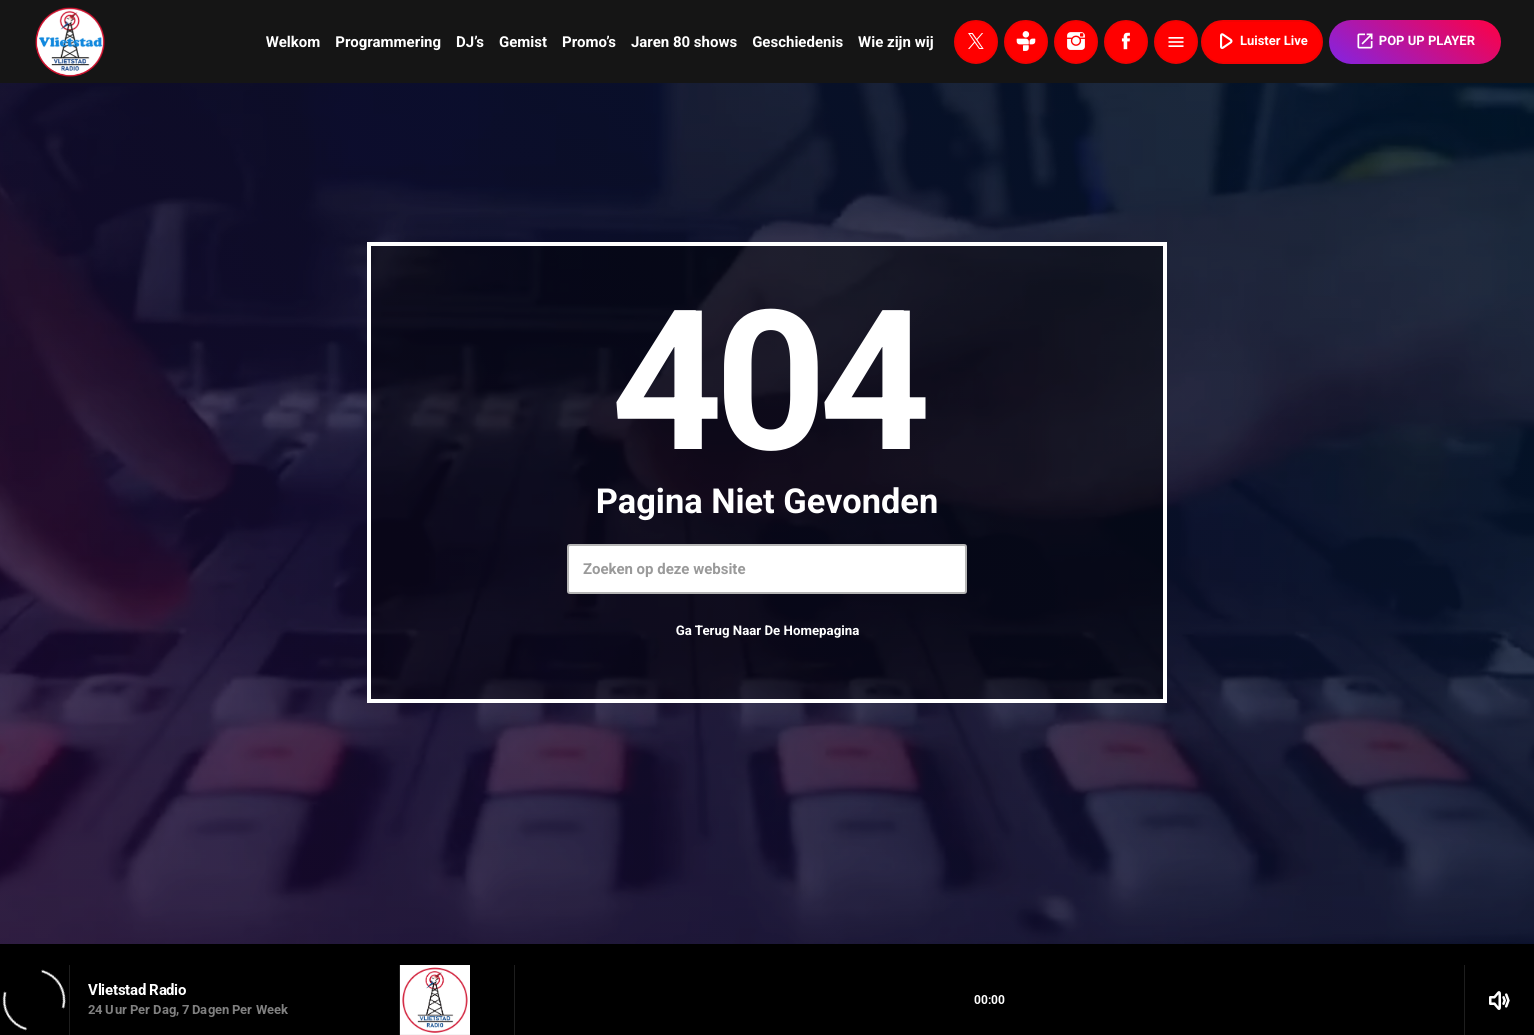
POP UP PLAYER (1415, 41)
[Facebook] (1126, 42)
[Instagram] (1076, 42)
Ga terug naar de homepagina (768, 631)
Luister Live (1260, 41)
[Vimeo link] (70, 42)
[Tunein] (1026, 42)
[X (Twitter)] (976, 42)
